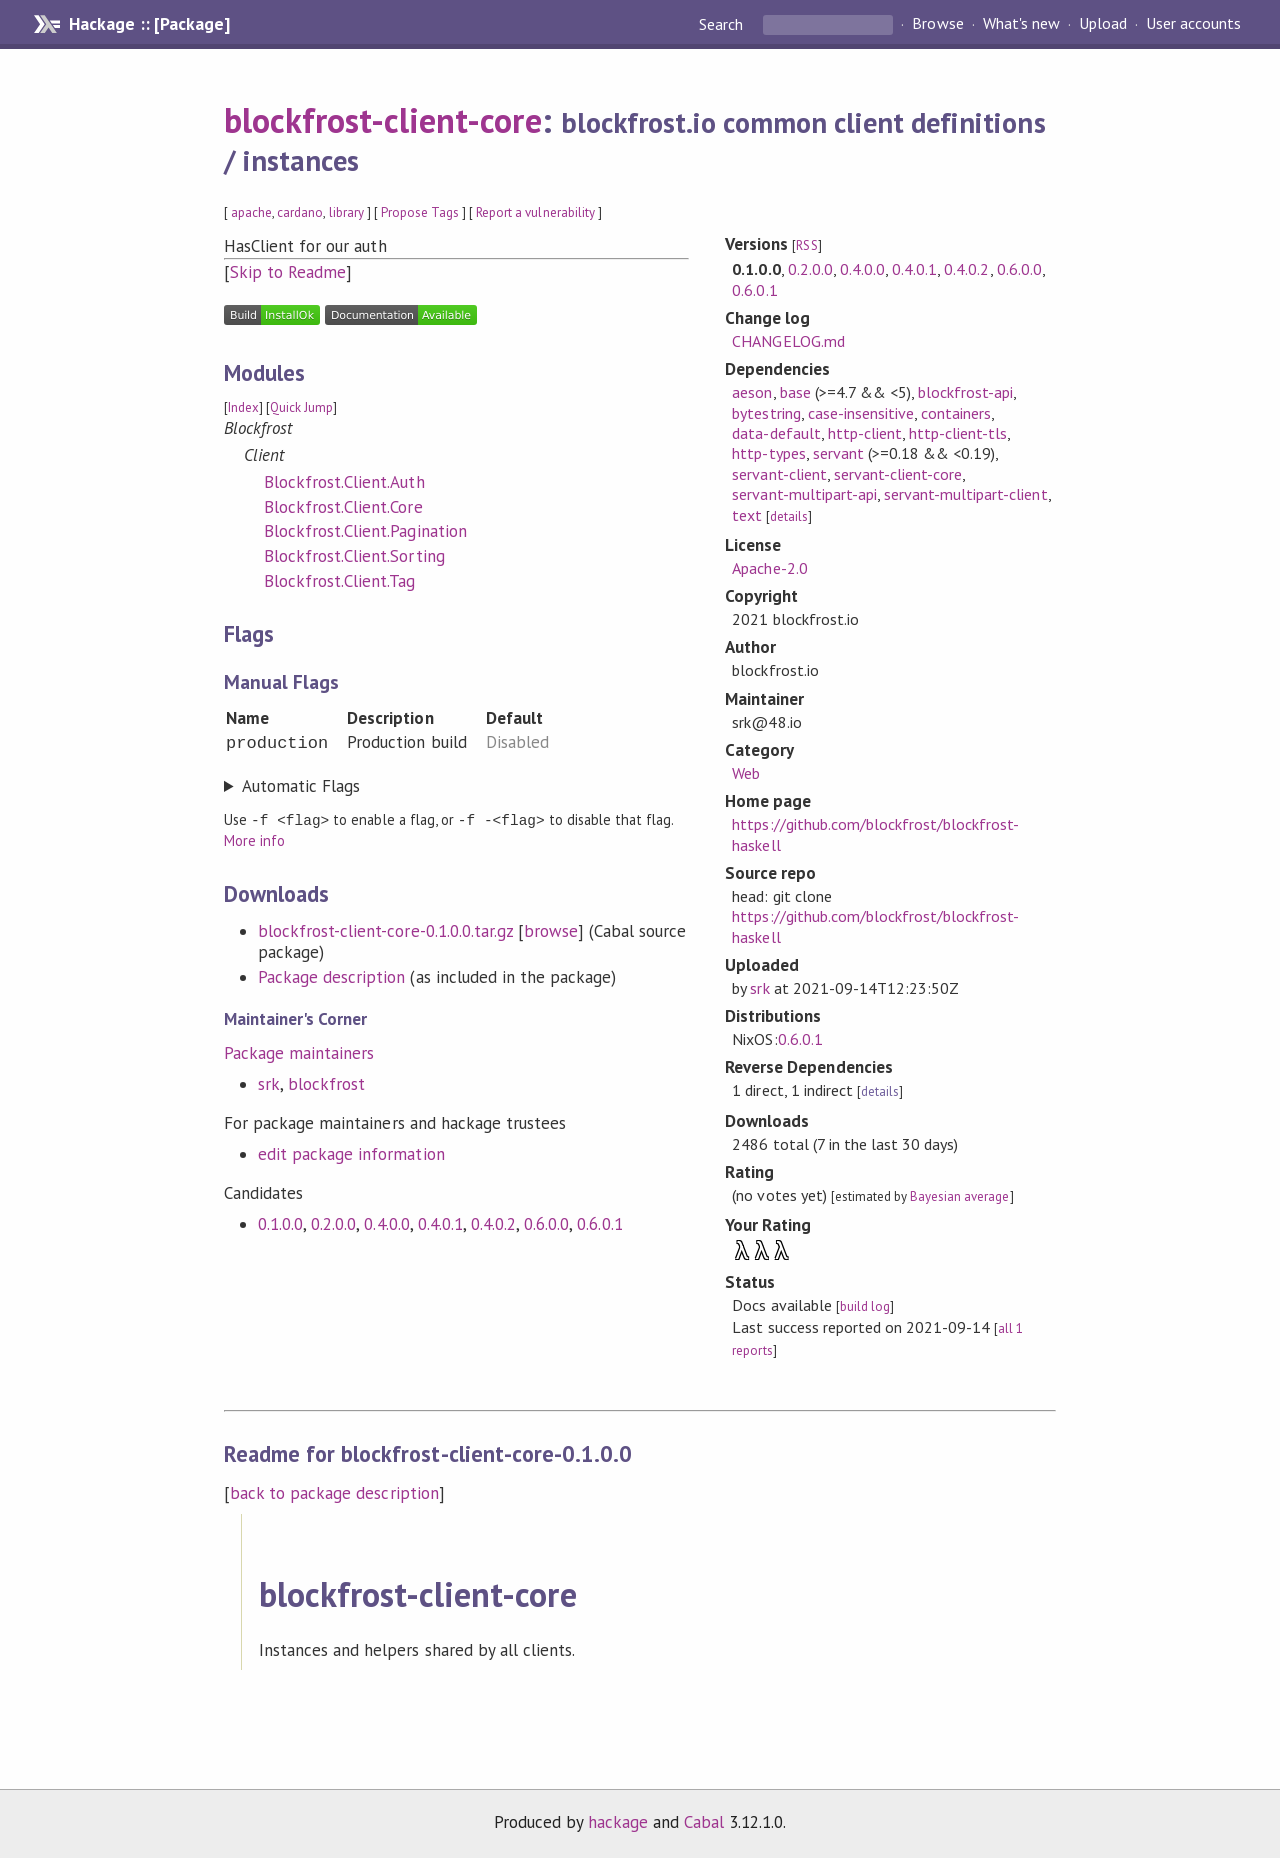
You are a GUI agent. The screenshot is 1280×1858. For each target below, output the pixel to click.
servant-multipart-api (804, 494)
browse (551, 930)
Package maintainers (299, 1052)
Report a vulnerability (535, 212)
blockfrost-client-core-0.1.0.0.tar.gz (385, 930)
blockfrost (326, 1083)
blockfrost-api (965, 392)
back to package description (334, 1493)
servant (838, 453)
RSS (806, 245)
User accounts (1193, 24)
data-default (776, 433)
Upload (1103, 24)
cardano (300, 212)
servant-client (779, 474)
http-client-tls (958, 433)
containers (956, 413)
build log (865, 1306)
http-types (768, 453)
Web (746, 773)
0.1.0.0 (280, 1223)
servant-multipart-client (966, 494)
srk (269, 1083)
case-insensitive (861, 413)
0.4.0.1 (440, 1223)
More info (254, 839)
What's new (1021, 24)
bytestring (766, 413)
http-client (865, 433)
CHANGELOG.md (788, 341)
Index (243, 407)
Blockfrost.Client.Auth (344, 482)
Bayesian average (959, 1196)
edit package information (351, 1153)
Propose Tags (420, 212)
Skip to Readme (288, 272)
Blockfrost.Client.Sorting (354, 556)
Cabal (704, 1822)
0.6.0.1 (599, 1223)
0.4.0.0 (386, 1223)
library (346, 212)
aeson (752, 392)
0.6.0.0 (546, 1223)
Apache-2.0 (769, 568)
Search (723, 24)
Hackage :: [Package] (149, 24)
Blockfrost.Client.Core (343, 507)
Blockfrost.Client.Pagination (365, 531)
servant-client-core (898, 474)
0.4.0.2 (493, 1223)
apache (251, 212)
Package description (331, 976)
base (795, 392)
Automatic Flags (301, 786)
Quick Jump (301, 407)
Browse (937, 24)
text (747, 515)
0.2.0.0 (333, 1223)
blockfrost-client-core (383, 120)
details (789, 516)
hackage (618, 1822)
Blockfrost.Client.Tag (340, 581)
